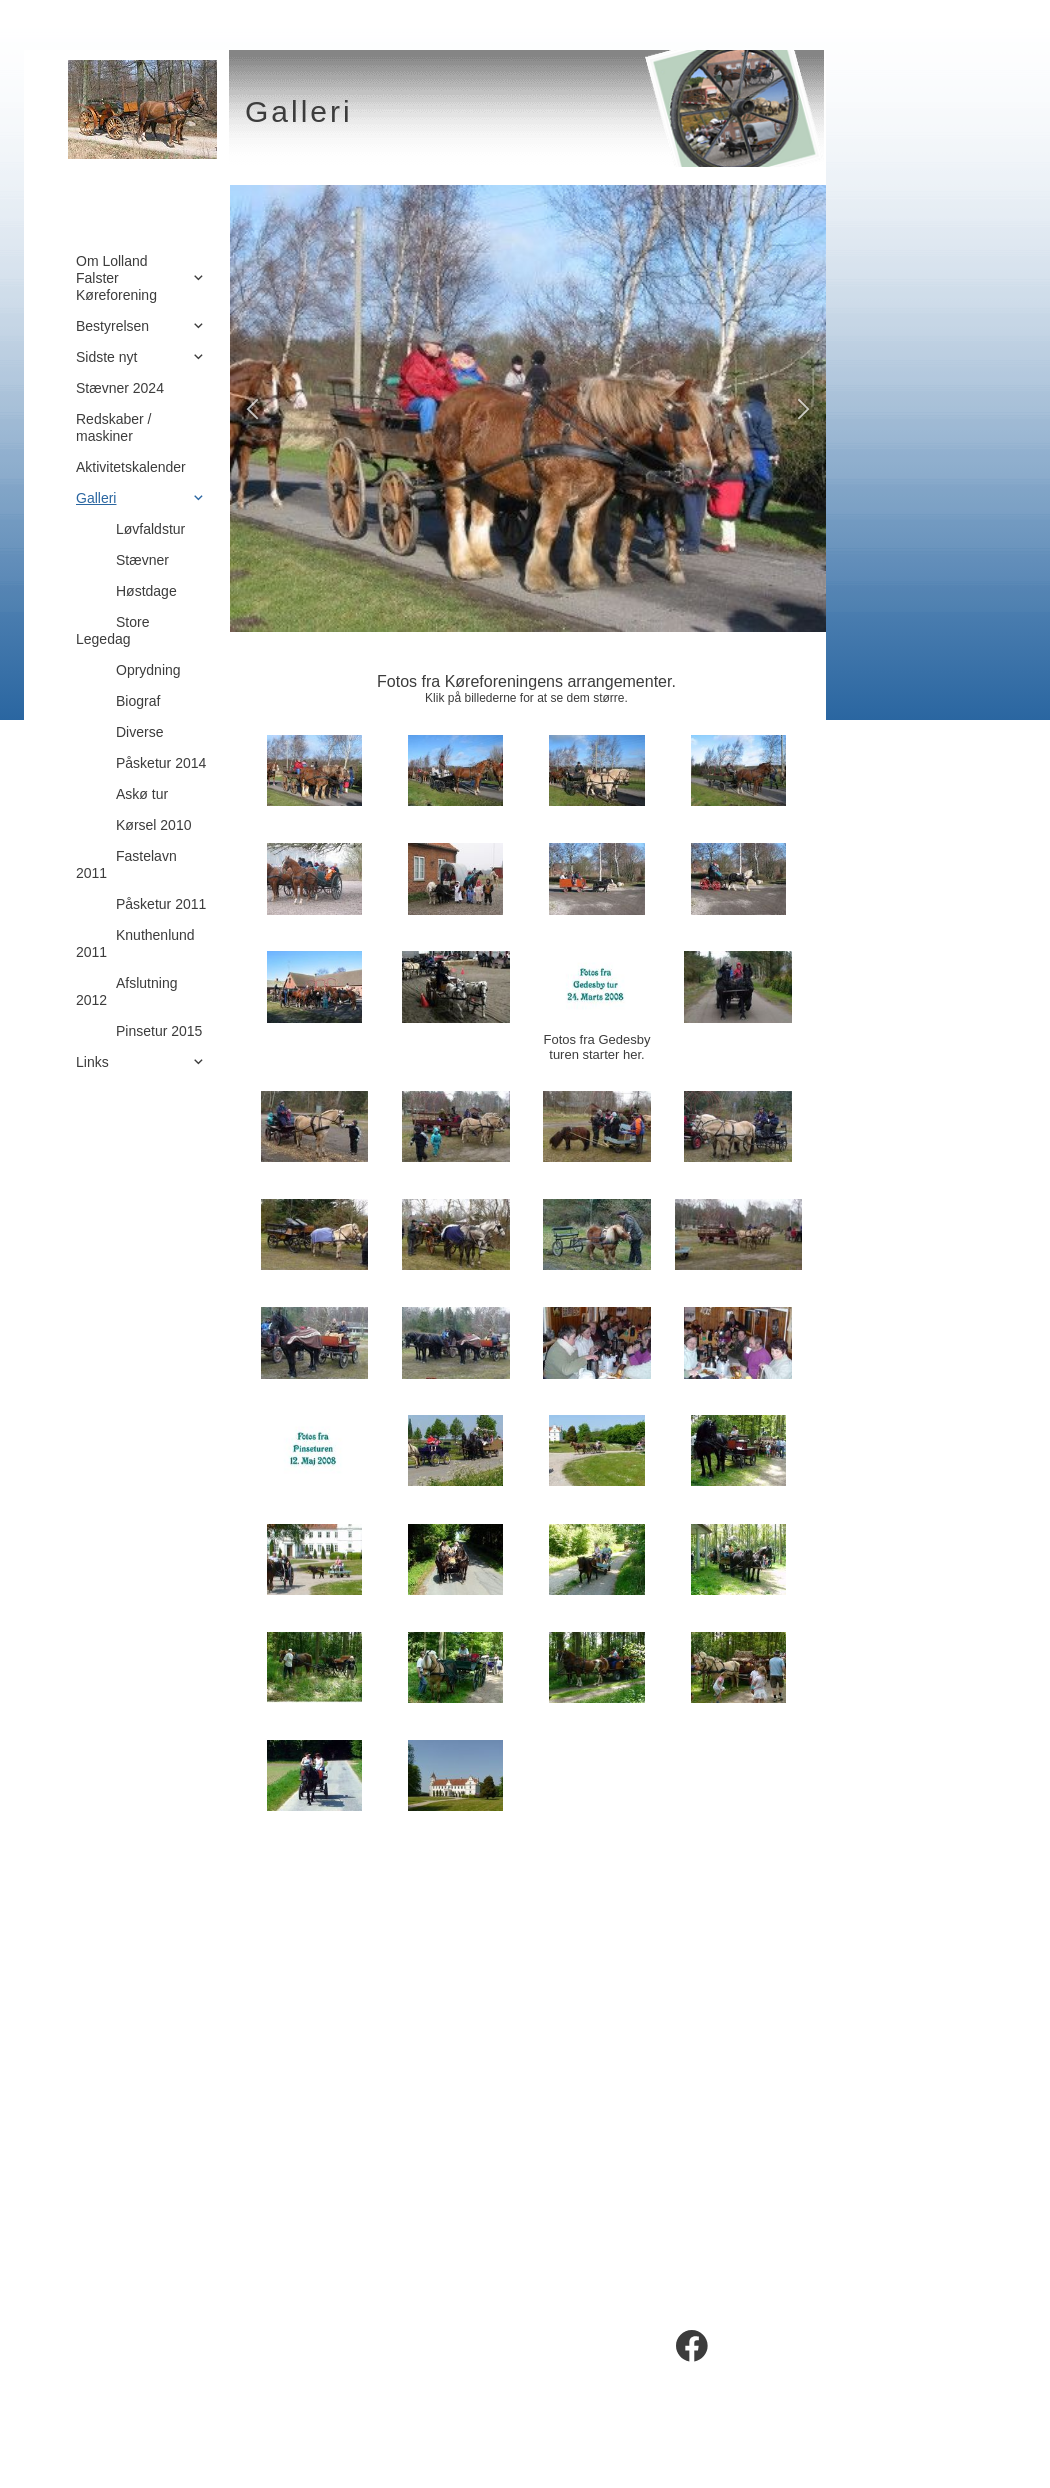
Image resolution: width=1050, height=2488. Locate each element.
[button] (252, 408)
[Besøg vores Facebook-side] (692, 2346)
